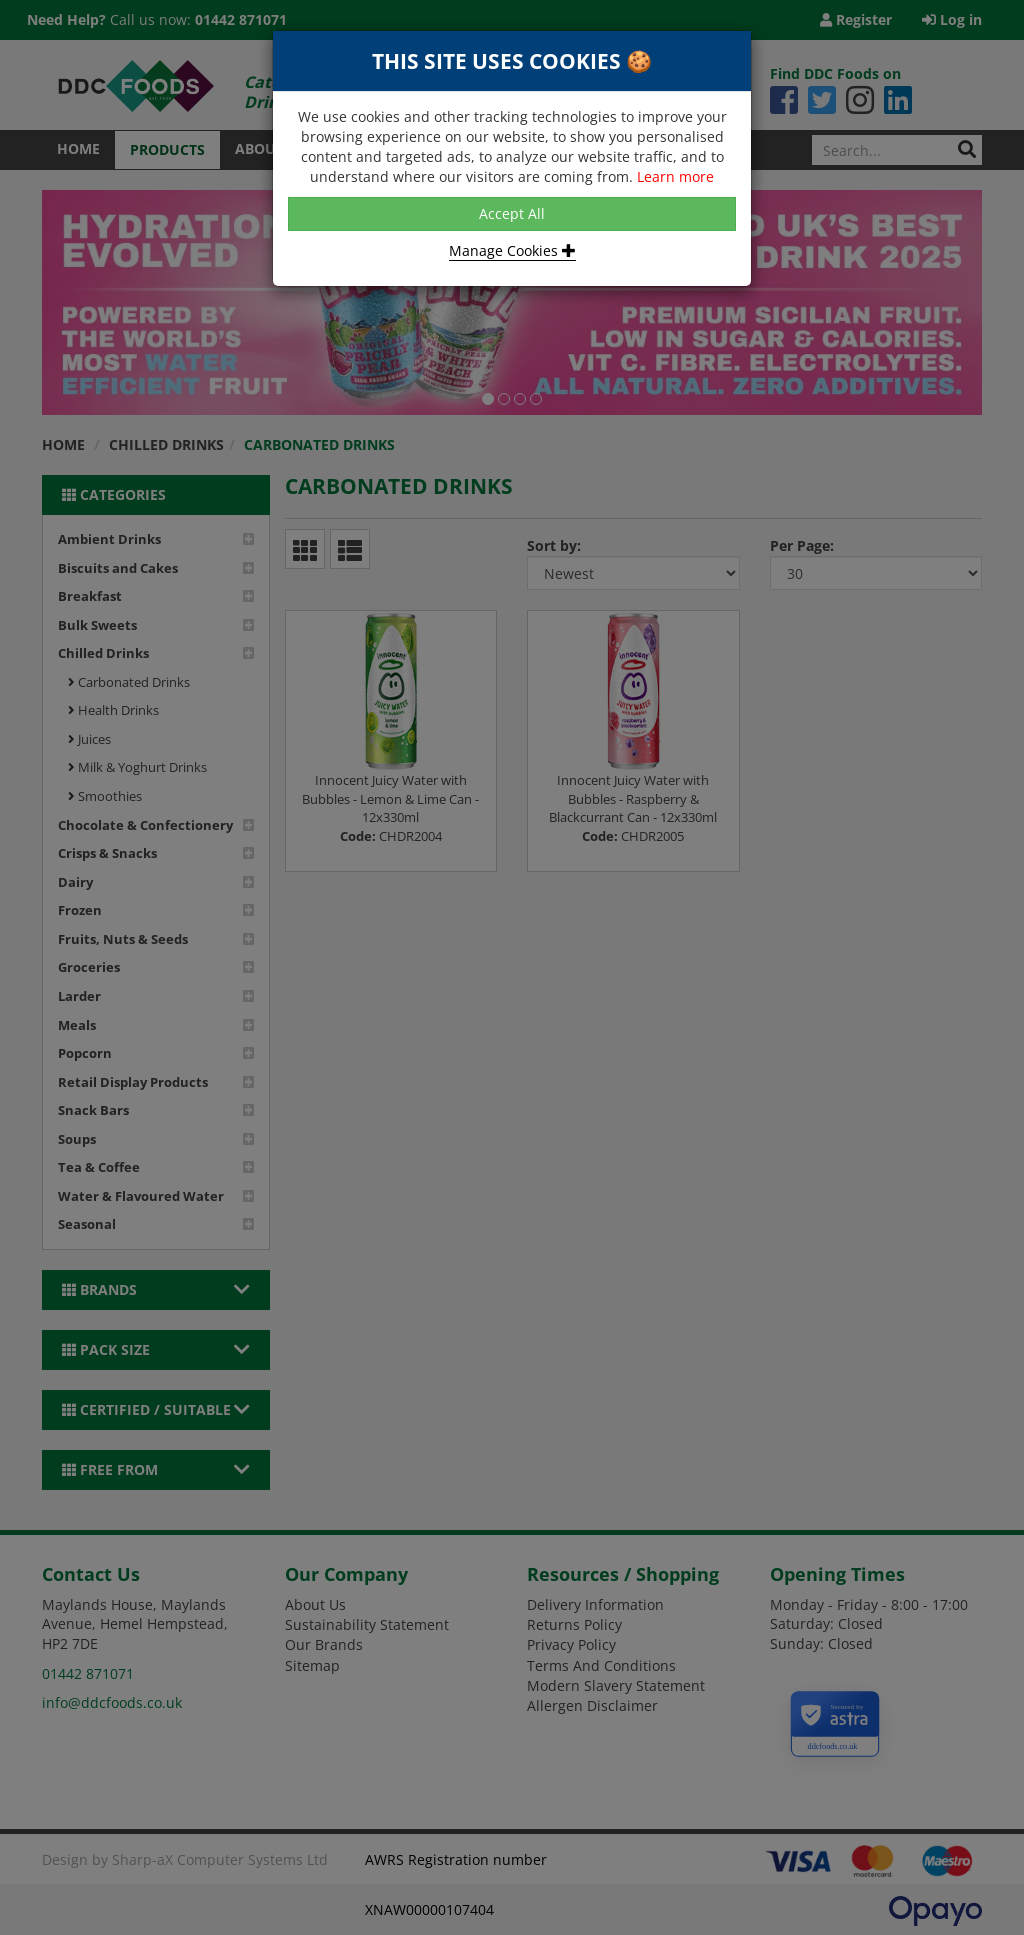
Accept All (512, 213)
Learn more (675, 176)
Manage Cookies (512, 250)
